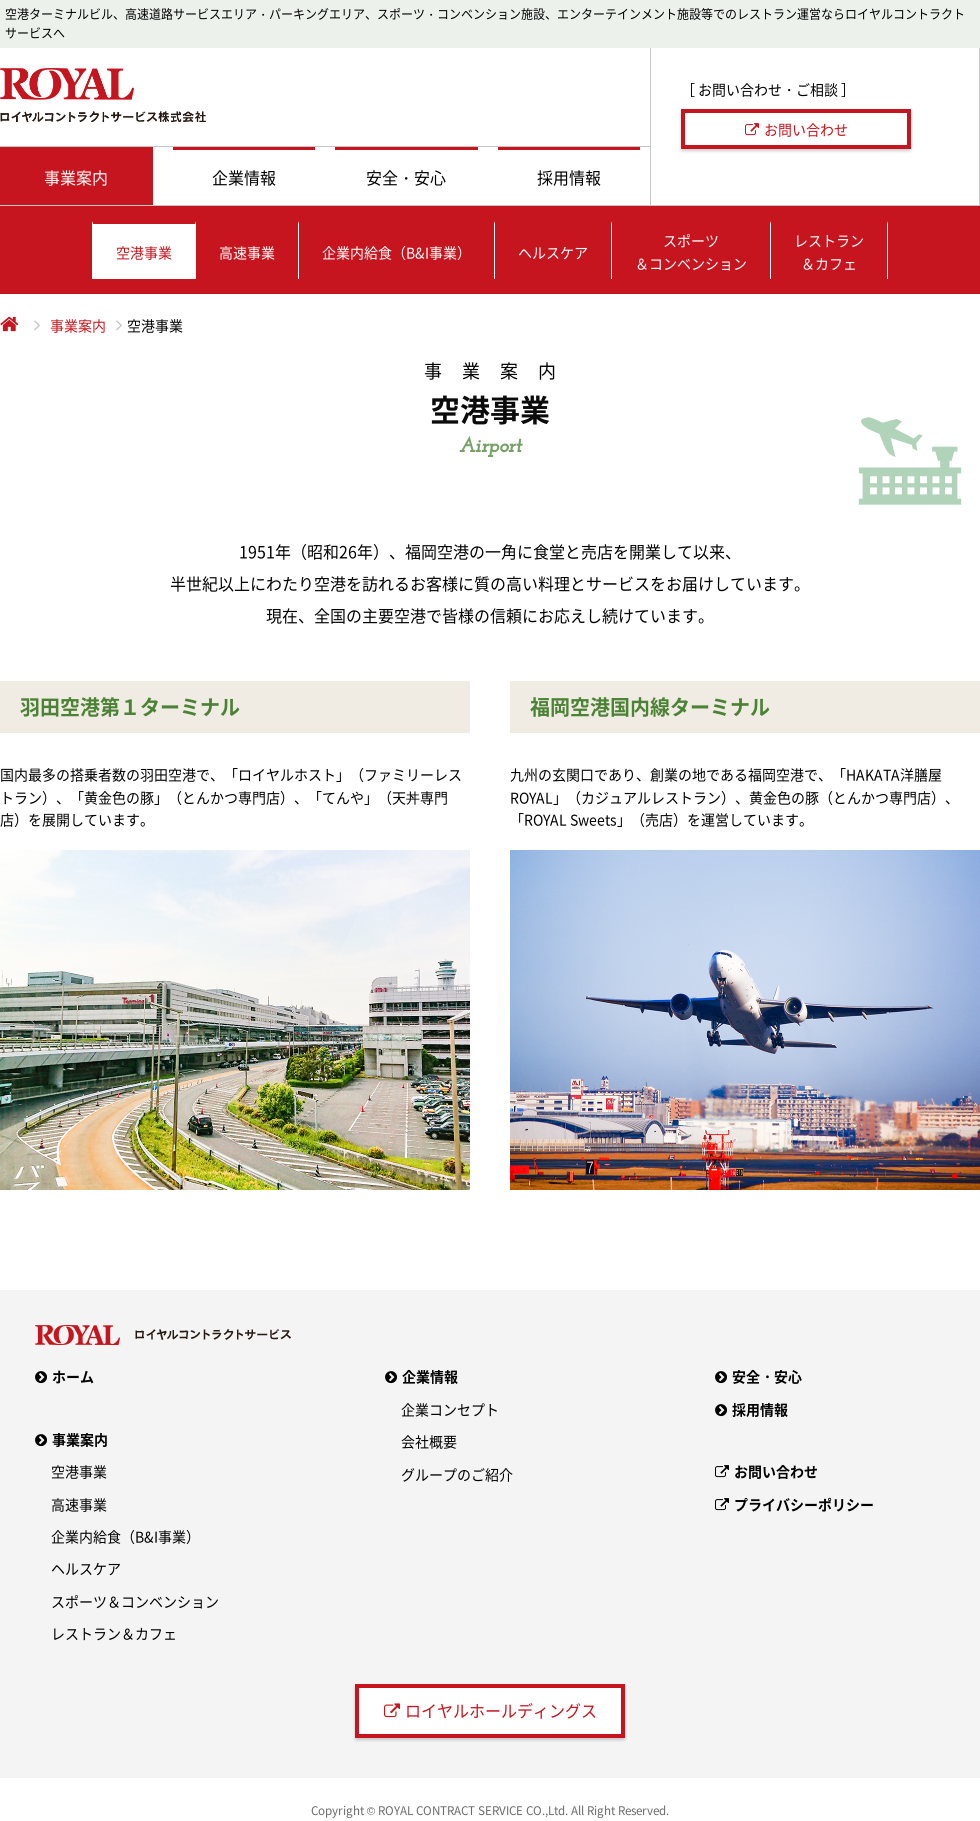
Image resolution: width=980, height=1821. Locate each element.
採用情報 (760, 1409)
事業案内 (78, 325)
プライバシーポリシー (804, 1504)
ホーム (73, 1376)
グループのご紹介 (457, 1474)
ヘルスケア (86, 1568)
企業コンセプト (450, 1409)
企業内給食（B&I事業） (125, 1536)
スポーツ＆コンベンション (135, 1601)
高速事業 (79, 1504)
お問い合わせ (806, 129)
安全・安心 (767, 1376)
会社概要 (429, 1441)
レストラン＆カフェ (114, 1633)
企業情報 (430, 1376)
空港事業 (79, 1471)
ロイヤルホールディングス (501, 1710)
